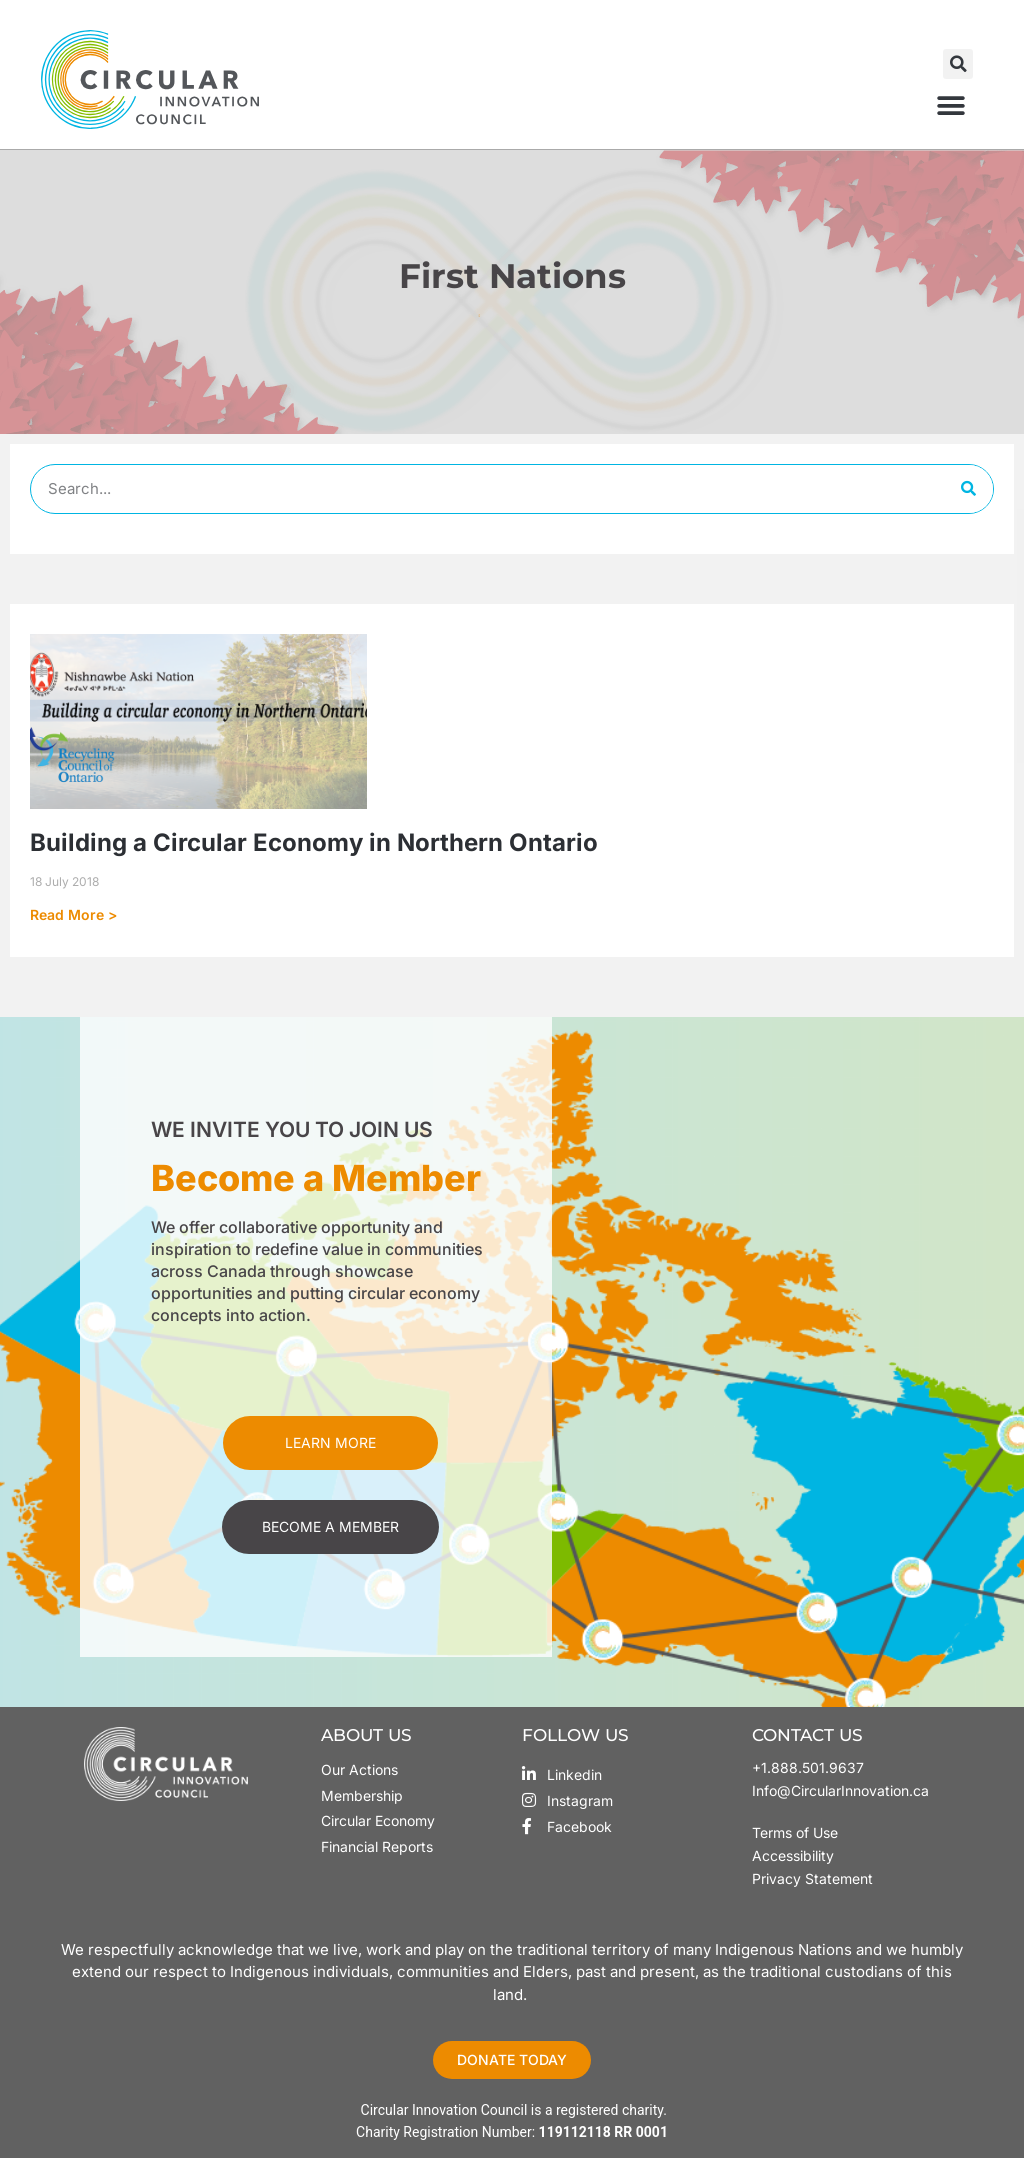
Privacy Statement (812, 1878)
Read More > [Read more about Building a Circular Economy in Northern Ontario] (73, 914)
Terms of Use (797, 1832)
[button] (958, 64)
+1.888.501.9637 (808, 1767)
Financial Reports (377, 1846)
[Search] (968, 489)
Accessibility (793, 1855)
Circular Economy (378, 1820)
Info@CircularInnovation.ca (840, 1790)
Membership (362, 1795)
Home (454, 313)
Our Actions (359, 1769)
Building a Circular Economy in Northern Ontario (314, 842)
